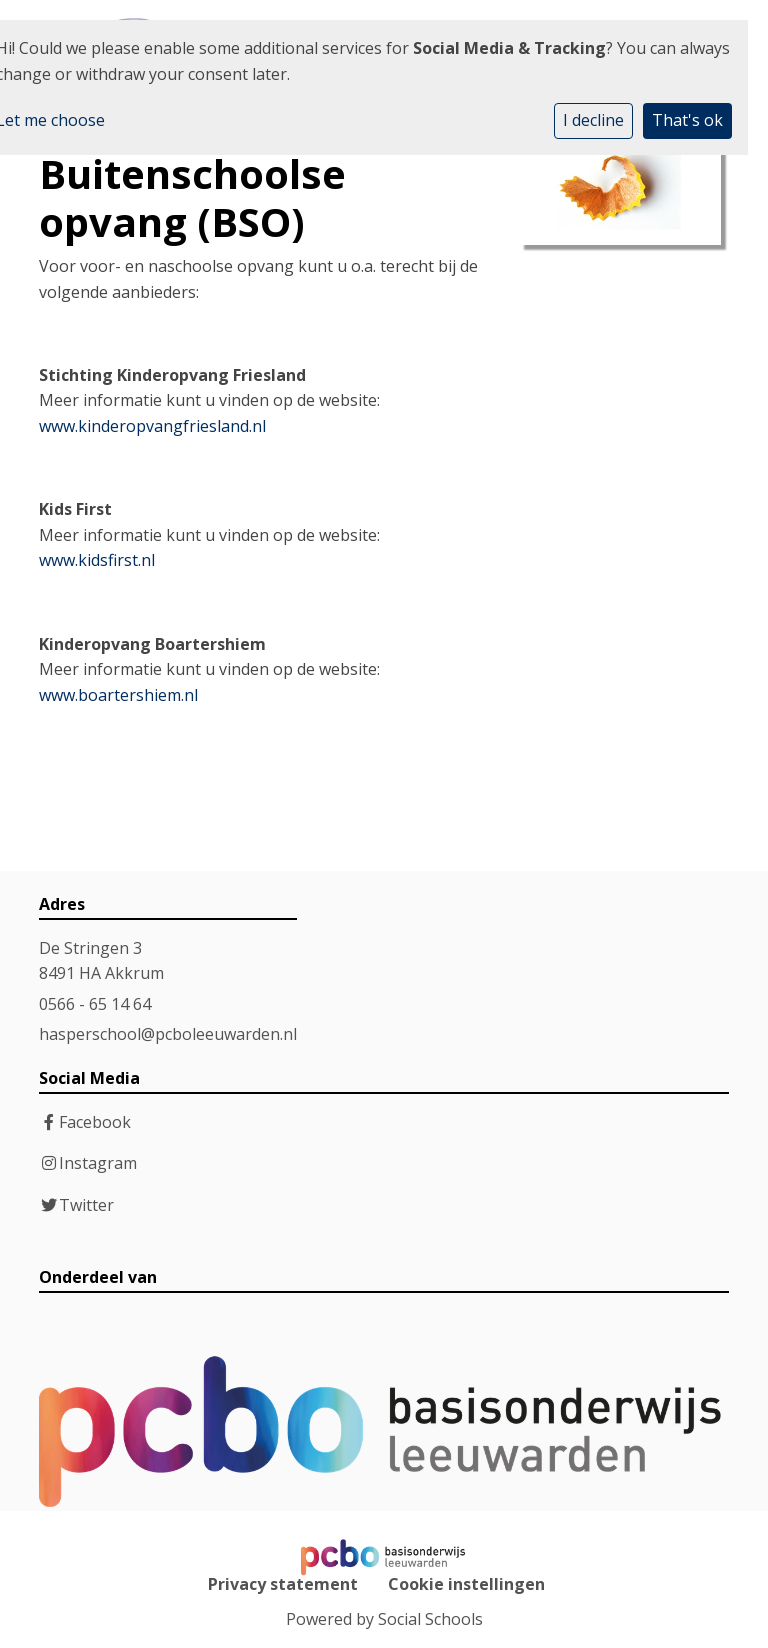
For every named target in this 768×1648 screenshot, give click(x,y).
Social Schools (430, 1619)
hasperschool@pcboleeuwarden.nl (168, 1034)
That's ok (687, 120)
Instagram (98, 1163)
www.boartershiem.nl (118, 695)
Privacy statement (283, 1584)
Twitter (86, 1205)
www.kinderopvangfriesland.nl (152, 426)
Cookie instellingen (466, 1584)
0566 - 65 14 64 (95, 1004)
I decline (593, 120)
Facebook (95, 1122)
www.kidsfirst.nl (97, 560)
